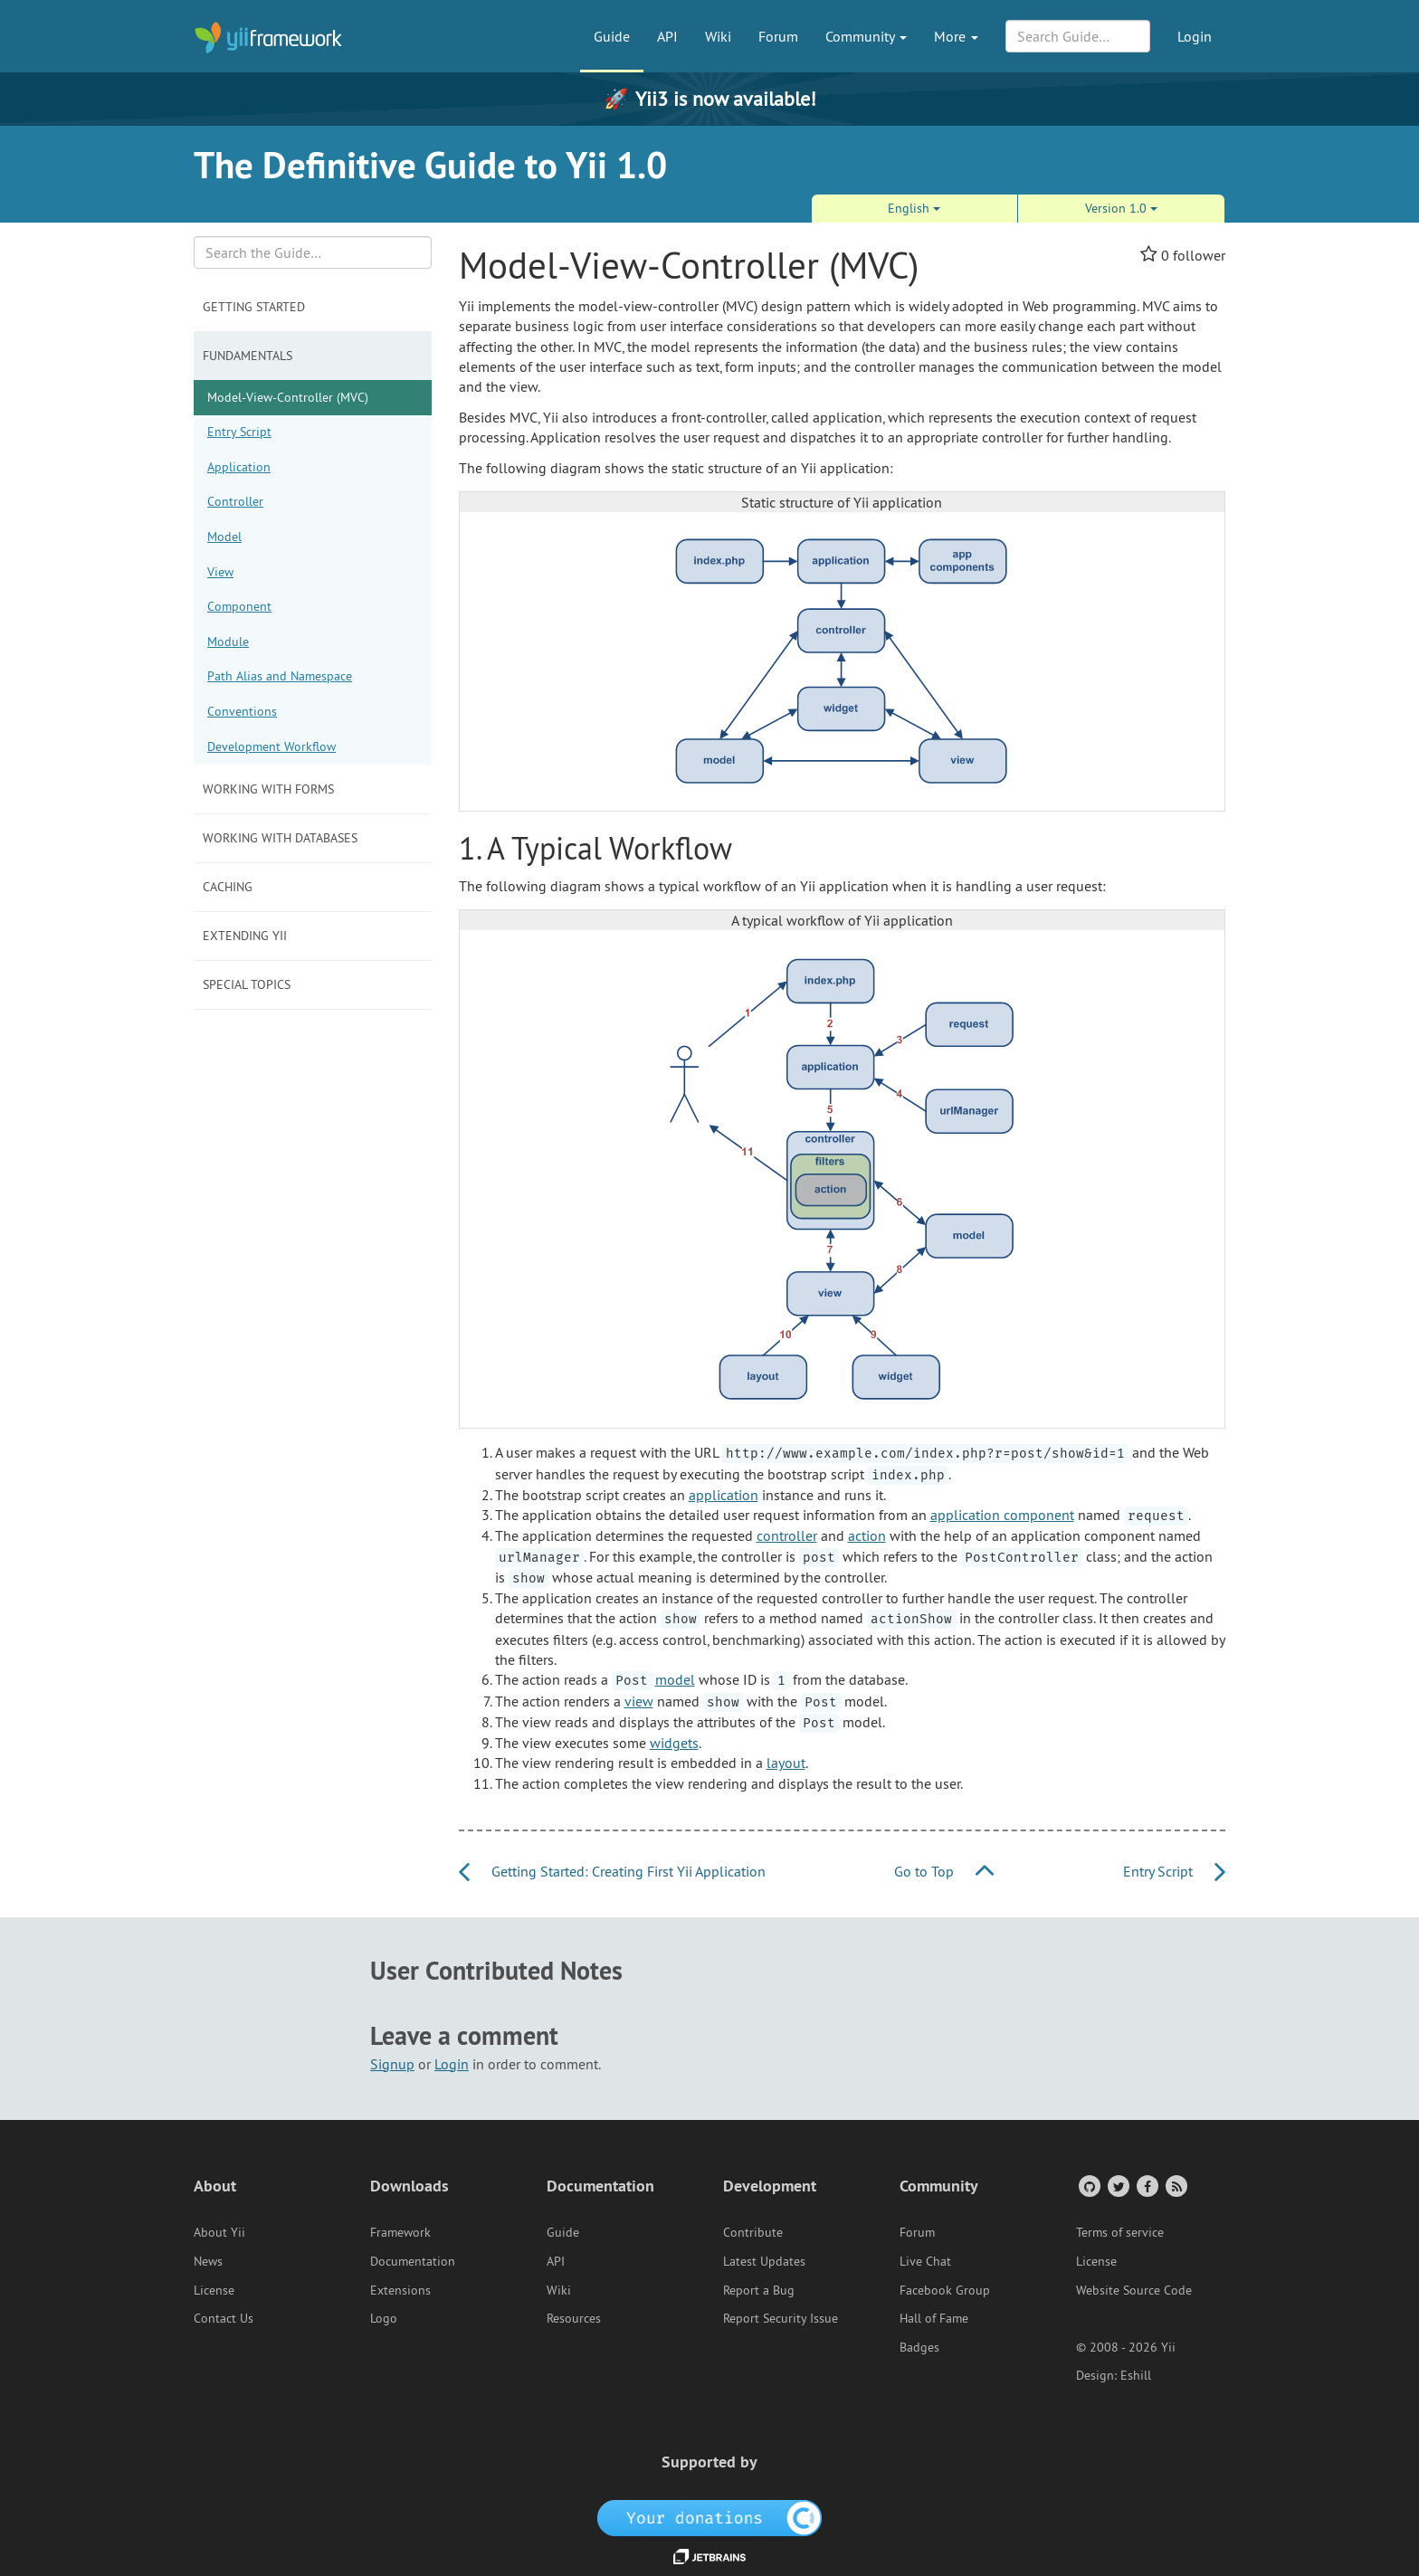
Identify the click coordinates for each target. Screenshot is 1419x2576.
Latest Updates (764, 2261)
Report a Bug (759, 2290)
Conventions (242, 711)
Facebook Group (945, 2290)
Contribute (753, 2232)
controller (787, 1535)
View (220, 572)
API (667, 36)
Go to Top (944, 1871)
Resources (574, 2318)
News (208, 2261)
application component (1002, 1515)
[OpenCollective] (710, 2517)
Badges (919, 2347)
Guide (612, 36)
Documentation (412, 2261)
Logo (383, 2318)
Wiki (718, 36)
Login (1194, 36)
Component (239, 606)
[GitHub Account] (1088, 2185)
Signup (392, 2064)
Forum (778, 36)
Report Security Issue (780, 2318)
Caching (227, 887)
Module (228, 641)
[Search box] (313, 252)
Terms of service (1120, 2232)
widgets (674, 1743)
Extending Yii (245, 935)
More (956, 36)
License (214, 2290)
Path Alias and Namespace (279, 676)
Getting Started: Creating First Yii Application (612, 1871)
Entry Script (239, 431)
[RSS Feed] (1175, 2185)
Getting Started (254, 307)
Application (239, 467)
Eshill (1135, 2375)
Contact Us (223, 2318)
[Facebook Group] (1146, 2185)
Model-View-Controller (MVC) (287, 397)
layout (786, 1763)
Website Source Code (1134, 2290)
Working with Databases (280, 838)
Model (224, 536)
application (723, 1495)
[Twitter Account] (1117, 2185)
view (638, 1701)
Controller (235, 501)
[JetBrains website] (709, 2555)
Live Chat (925, 2261)
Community (866, 36)
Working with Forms (268, 789)
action (867, 1535)
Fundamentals (247, 355)
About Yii (219, 2232)
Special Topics (246, 984)
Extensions (400, 2290)
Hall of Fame (934, 2318)
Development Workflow (271, 746)
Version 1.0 (1121, 208)
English (914, 208)
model (675, 1679)
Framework (400, 2232)
